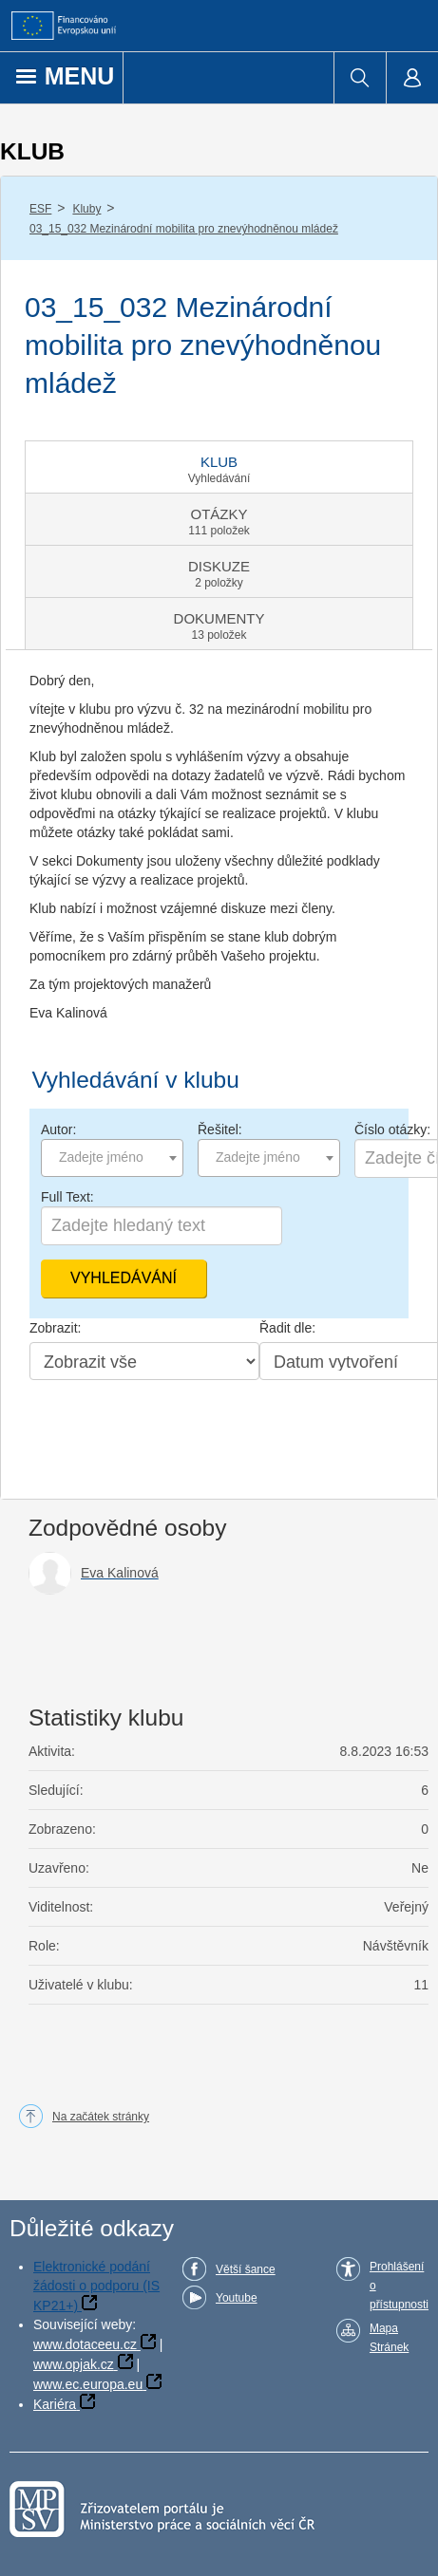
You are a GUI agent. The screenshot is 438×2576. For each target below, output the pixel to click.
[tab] (219, 467)
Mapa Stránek (389, 2338)
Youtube (236, 2298)
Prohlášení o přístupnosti (399, 2285)
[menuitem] (359, 77)
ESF (40, 208)
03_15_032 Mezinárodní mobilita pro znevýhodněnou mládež (183, 228)
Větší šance (246, 2269)
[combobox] (112, 1158)
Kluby (86, 208)
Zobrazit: (55, 1327)
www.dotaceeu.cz (85, 2344)
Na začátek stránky (100, 2116)
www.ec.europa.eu (88, 2384)
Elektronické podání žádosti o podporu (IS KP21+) (96, 2286)
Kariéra (54, 2404)
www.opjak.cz (73, 2364)
